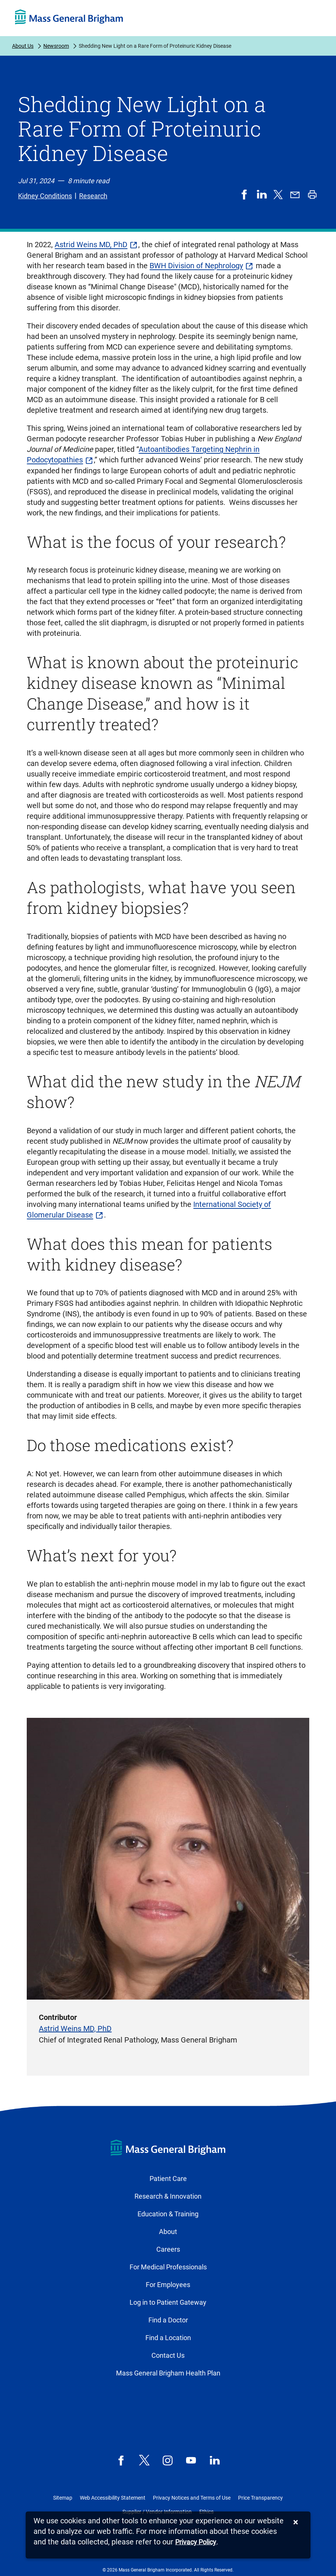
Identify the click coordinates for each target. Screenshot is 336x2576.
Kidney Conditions (45, 196)
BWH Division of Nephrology (196, 265)
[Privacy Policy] (195, 2542)
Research (93, 196)
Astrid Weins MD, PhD (91, 244)
